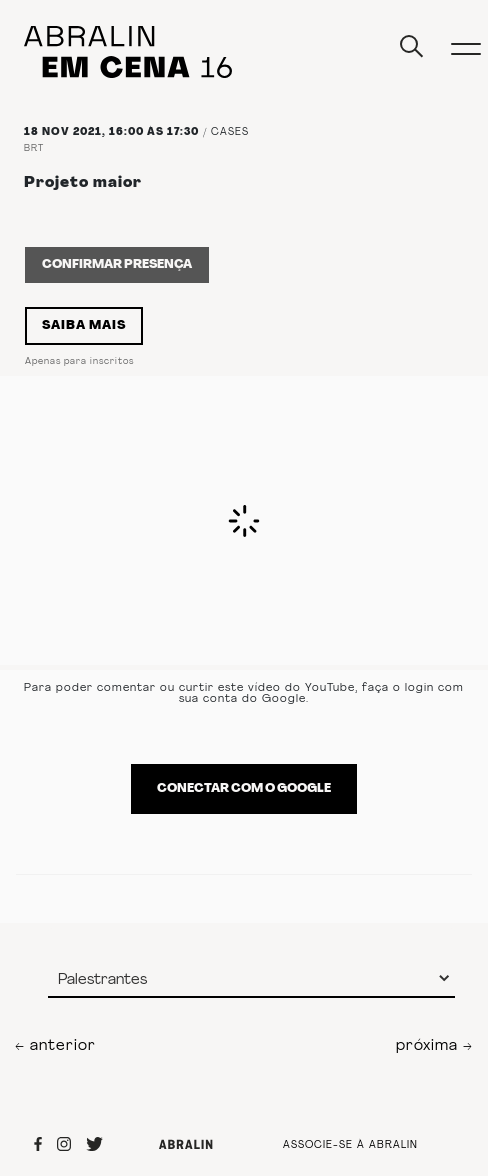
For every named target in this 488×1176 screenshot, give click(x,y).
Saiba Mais (84, 326)
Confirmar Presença (117, 265)
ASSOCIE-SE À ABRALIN (350, 1146)
